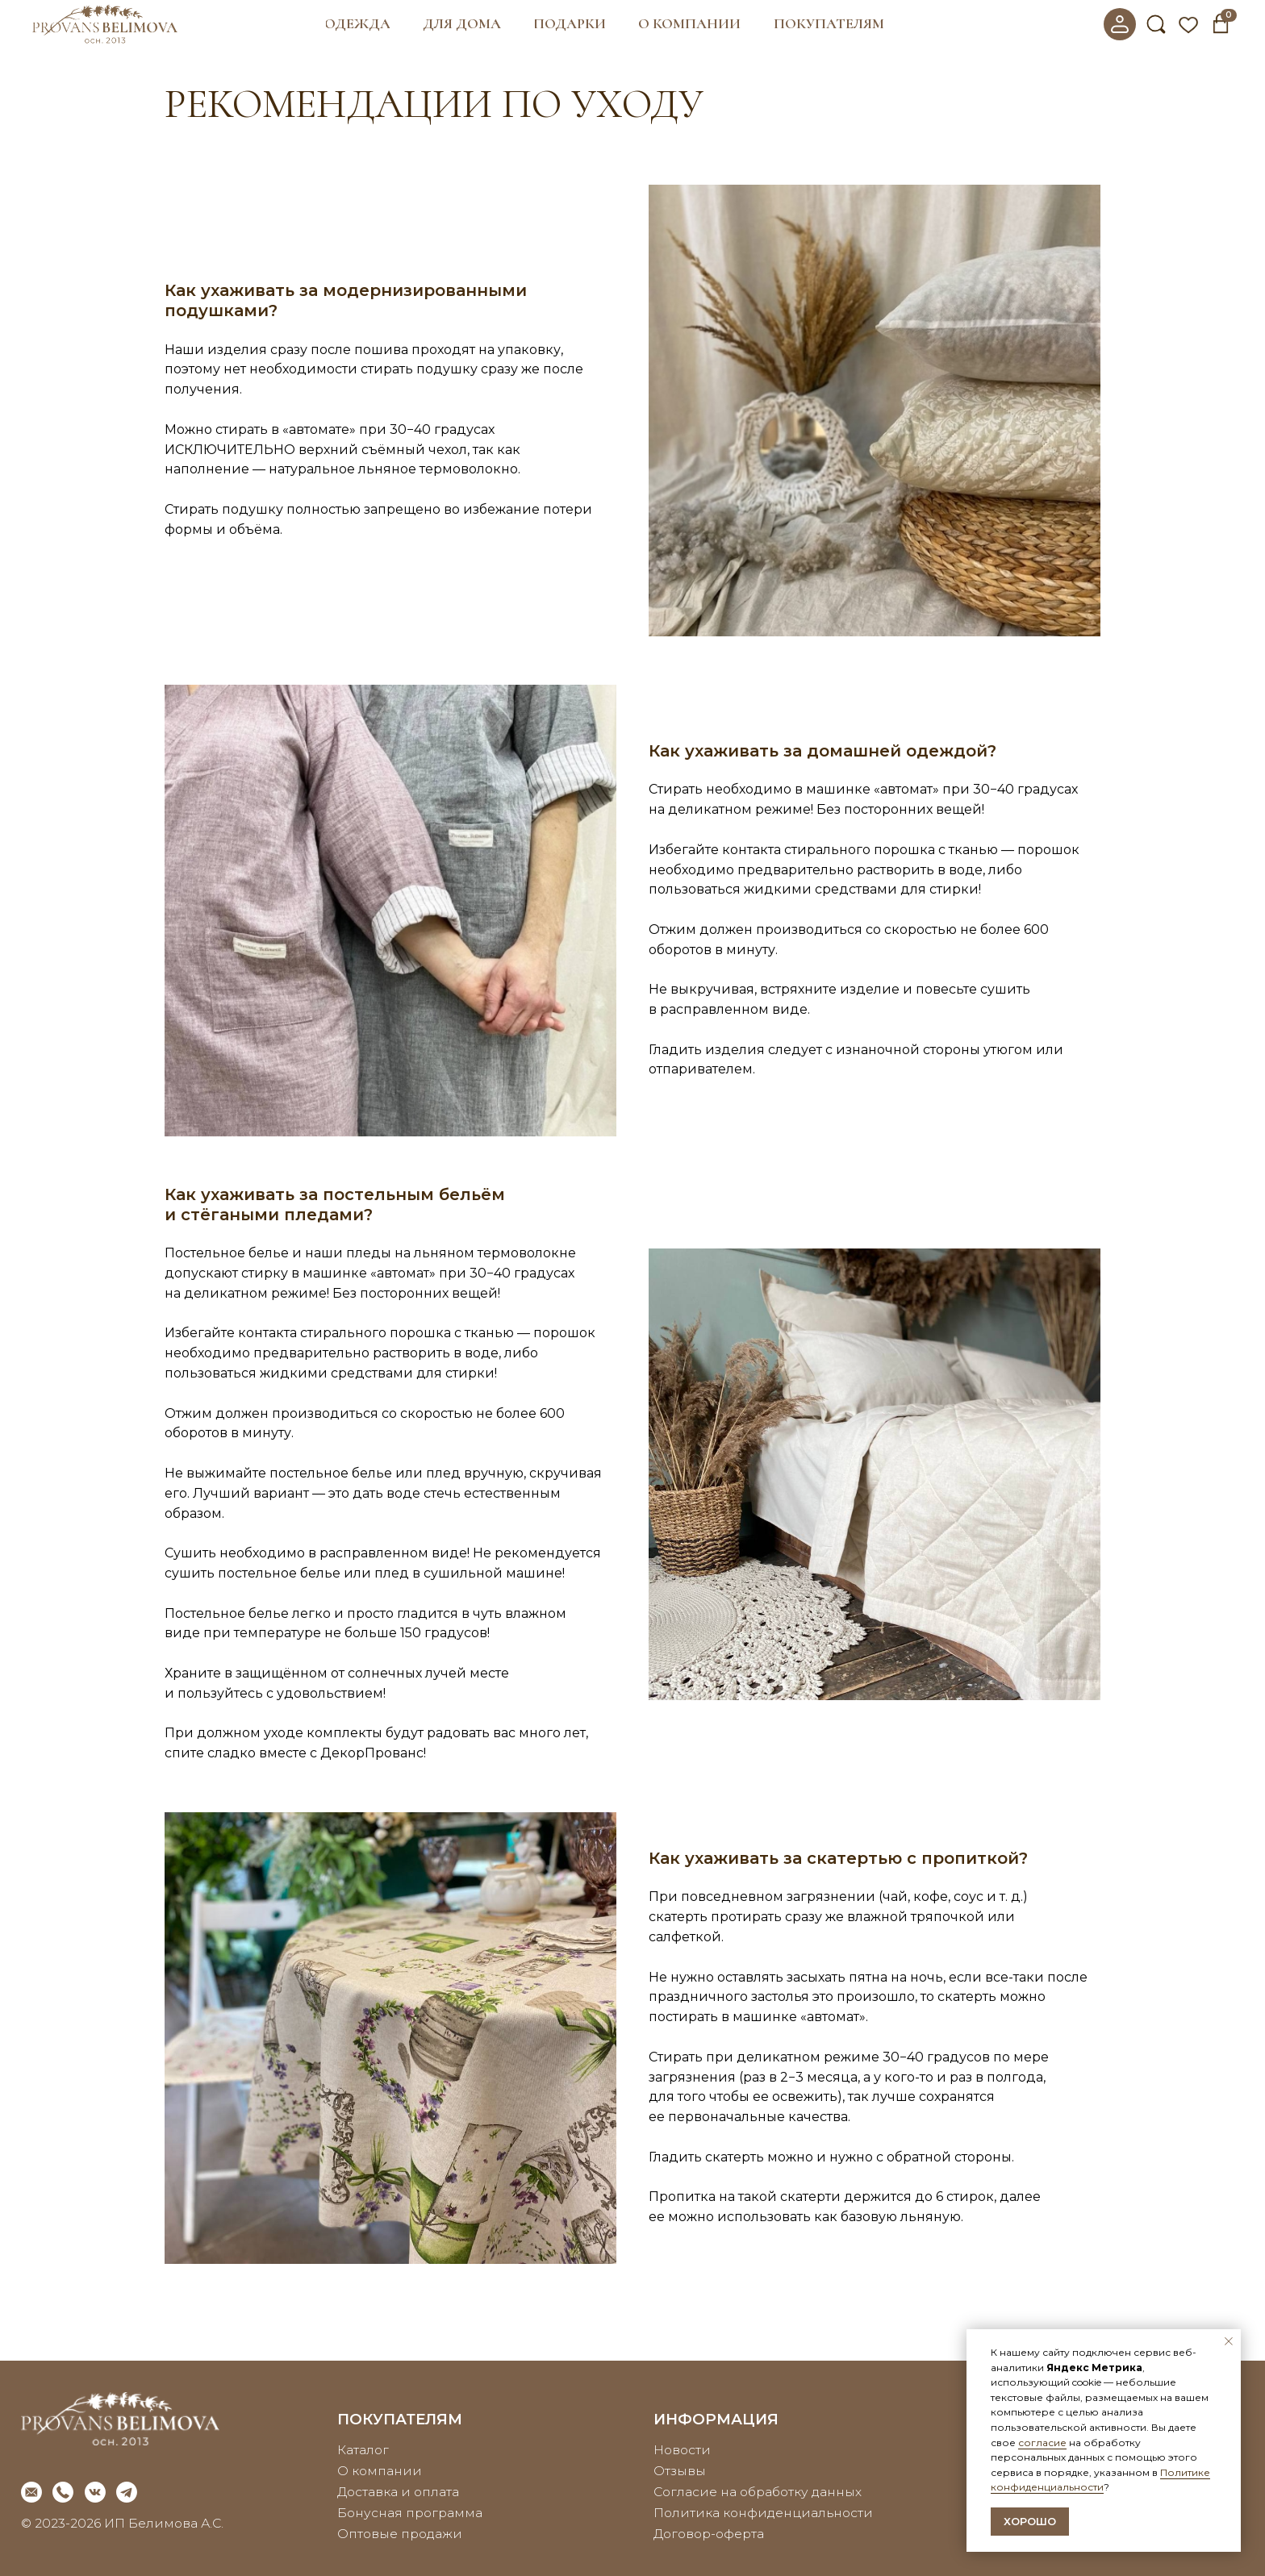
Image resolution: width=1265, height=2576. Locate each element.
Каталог (363, 2449)
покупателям (399, 2419)
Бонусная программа (409, 2512)
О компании (379, 2470)
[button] (358, 24)
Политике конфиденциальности (1100, 2480)
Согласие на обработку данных (757, 2491)
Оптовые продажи (399, 2533)
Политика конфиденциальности (763, 2512)
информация (716, 2419)
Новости (682, 2449)
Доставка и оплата (398, 2491)
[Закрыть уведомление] (1229, 2341)
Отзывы (679, 2470)
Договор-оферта (708, 2533)
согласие (1042, 2442)
